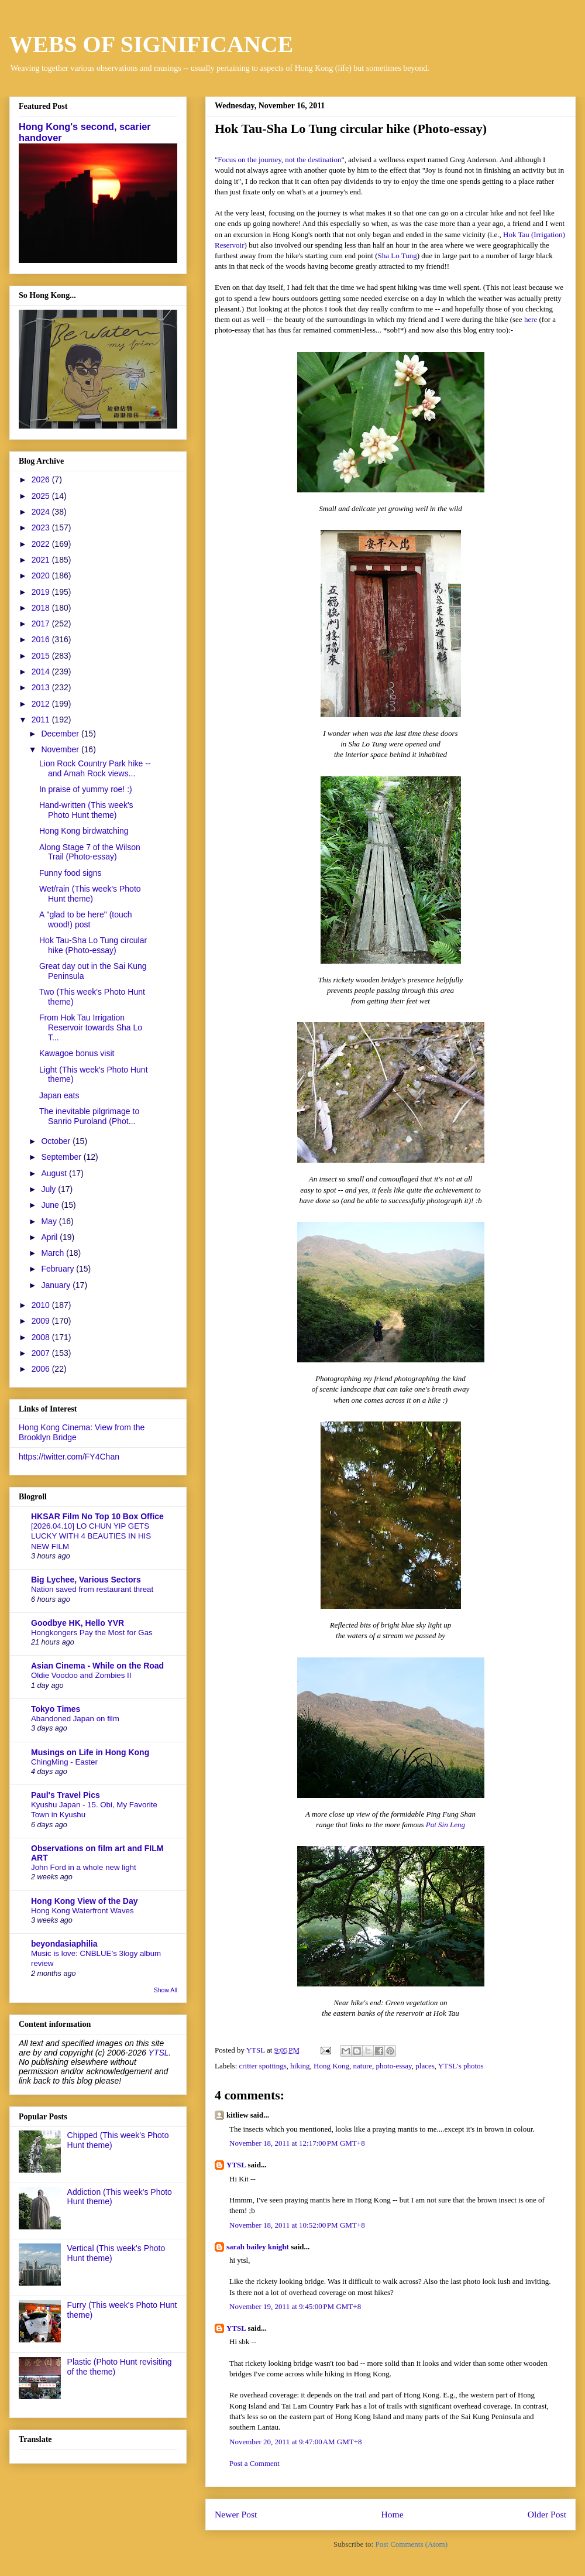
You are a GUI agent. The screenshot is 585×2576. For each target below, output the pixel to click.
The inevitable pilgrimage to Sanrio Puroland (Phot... (89, 1116)
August (54, 1173)
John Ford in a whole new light (83, 1867)
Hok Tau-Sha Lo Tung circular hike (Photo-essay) (93, 945)
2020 (42, 575)
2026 (42, 479)
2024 (42, 511)
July (49, 1189)
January (57, 1285)
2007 (42, 1353)
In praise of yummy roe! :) (85, 789)
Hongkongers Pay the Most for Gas (92, 1632)
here (530, 319)
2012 (42, 703)
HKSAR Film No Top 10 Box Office (97, 1516)
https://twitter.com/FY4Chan (69, 1456)
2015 (42, 655)
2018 (42, 607)
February (58, 1268)
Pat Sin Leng (445, 1824)
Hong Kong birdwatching (84, 830)
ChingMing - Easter (64, 1762)
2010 (42, 1305)
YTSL (236, 2164)
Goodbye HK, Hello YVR (77, 1623)
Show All (165, 1989)
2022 (42, 544)
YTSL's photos (461, 2065)
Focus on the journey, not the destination (279, 159)
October (57, 1141)
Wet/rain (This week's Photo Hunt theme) (90, 893)
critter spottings (263, 2065)
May (49, 1221)
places (424, 2065)
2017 (42, 623)
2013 (42, 687)
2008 (42, 1337)
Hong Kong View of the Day (84, 1901)
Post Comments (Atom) (411, 2544)
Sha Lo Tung (397, 255)
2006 (42, 1368)
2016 (42, 639)
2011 (42, 719)
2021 (42, 559)
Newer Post (236, 2514)
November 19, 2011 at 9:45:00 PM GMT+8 (295, 2306)
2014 (42, 671)
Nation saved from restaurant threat (92, 1589)
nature (362, 2065)
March (53, 1253)
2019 (42, 592)
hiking (299, 2065)
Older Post (547, 2514)
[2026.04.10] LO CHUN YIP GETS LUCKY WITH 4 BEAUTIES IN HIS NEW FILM (91, 1536)
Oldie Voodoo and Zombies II (81, 1675)
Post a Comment (254, 2463)
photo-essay (394, 2065)
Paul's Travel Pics (65, 1795)
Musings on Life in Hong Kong (90, 1752)
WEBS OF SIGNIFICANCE (151, 44)
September (62, 1157)
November (61, 749)
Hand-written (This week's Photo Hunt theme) (86, 810)
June (51, 1205)
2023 (42, 527)
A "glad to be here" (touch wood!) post (85, 919)
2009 (42, 1320)
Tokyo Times (55, 1709)
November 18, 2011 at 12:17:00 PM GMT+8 (297, 2143)
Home (392, 2514)
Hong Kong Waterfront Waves (82, 1910)
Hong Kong (331, 2065)
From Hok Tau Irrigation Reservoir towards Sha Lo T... (90, 1027)
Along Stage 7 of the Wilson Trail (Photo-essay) (89, 852)
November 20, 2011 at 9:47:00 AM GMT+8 (295, 2441)
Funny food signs (70, 873)
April (50, 1237)
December (61, 733)
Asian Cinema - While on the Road (97, 1665)
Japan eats (59, 1095)
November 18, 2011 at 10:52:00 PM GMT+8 (297, 2225)
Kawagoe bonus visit (76, 1053)
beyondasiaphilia (64, 1943)
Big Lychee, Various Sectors (86, 1579)
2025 (42, 496)
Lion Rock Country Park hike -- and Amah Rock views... (95, 768)
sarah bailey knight (257, 2246)
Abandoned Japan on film (75, 1718)
